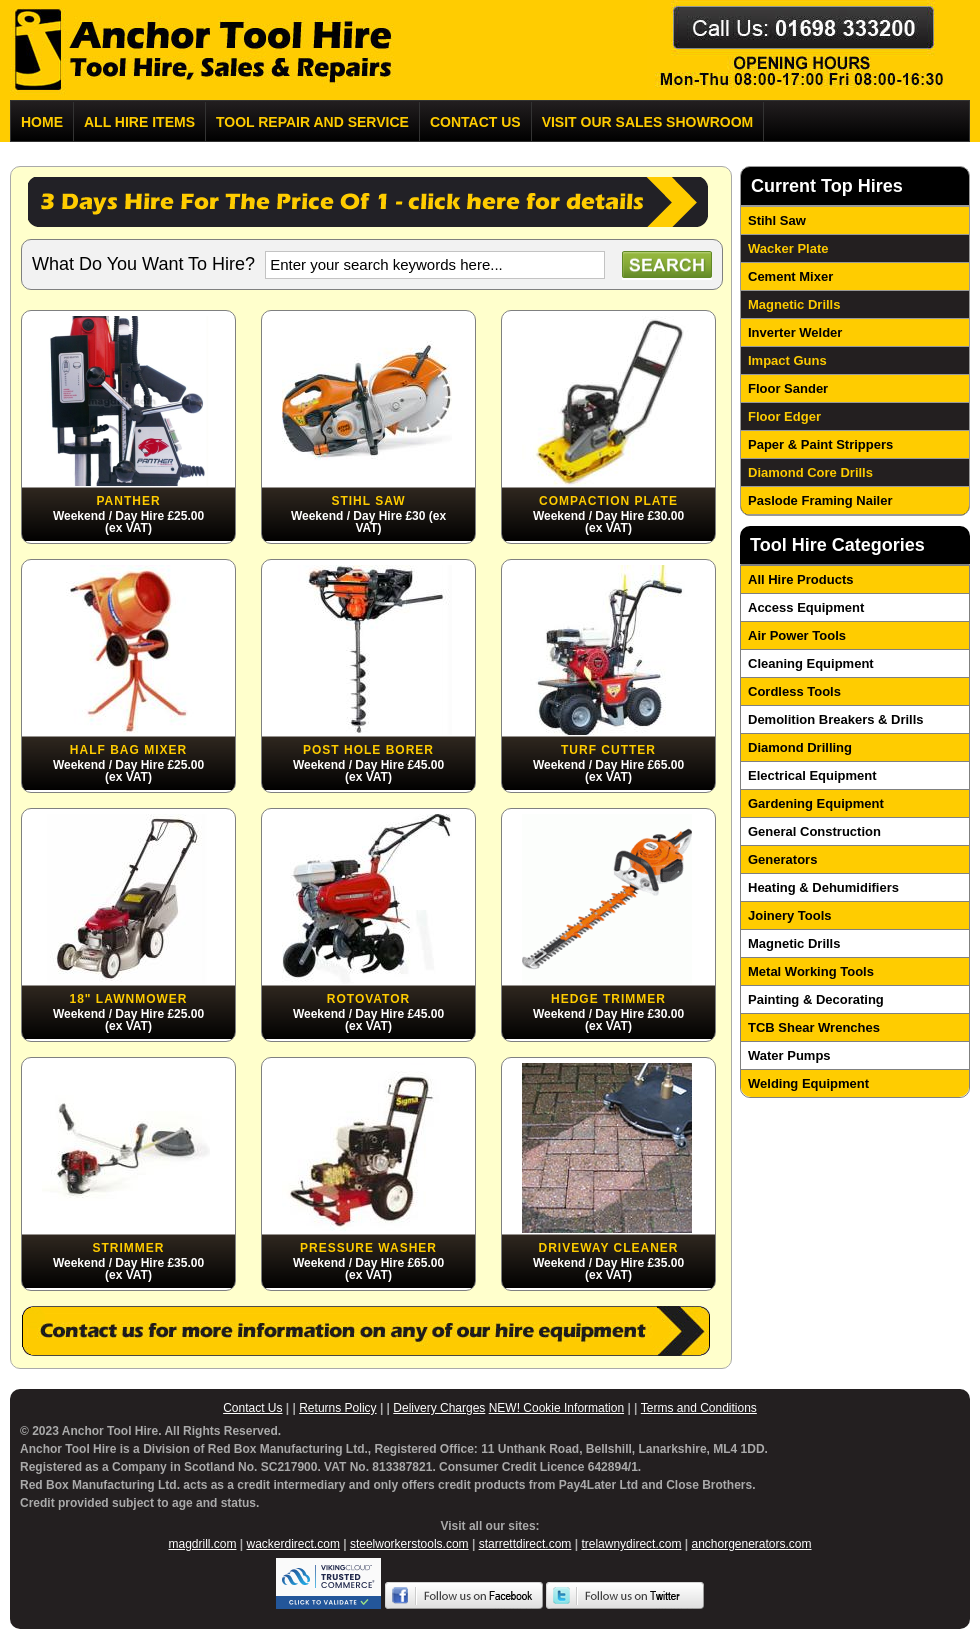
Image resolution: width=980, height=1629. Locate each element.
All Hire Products (800, 579)
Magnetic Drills (794, 943)
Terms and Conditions (699, 1408)
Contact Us (252, 1408)
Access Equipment (806, 607)
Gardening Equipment (816, 803)
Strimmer (129, 1248)
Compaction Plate (608, 501)
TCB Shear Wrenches (814, 1027)
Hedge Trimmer (608, 999)
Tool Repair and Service (312, 122)
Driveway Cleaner (608, 1248)
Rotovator (368, 999)
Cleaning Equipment (811, 663)
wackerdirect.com (293, 1544)
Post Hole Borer (368, 750)
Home (42, 122)
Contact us (475, 122)
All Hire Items (139, 122)
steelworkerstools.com (409, 1544)
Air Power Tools (797, 635)
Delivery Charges (439, 1408)
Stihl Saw (368, 501)
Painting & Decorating (816, 999)
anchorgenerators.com (751, 1544)
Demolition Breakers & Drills (836, 719)
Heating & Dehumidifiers (823, 887)
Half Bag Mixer (128, 750)
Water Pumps (789, 1055)
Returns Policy (337, 1408)
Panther (128, 501)
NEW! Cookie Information (556, 1408)
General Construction (814, 831)
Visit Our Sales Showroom (648, 122)
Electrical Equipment (812, 775)
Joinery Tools (790, 915)
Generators (782, 859)
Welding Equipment (808, 1083)
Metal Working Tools (811, 971)
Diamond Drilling (800, 747)
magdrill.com (202, 1544)
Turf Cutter (608, 750)
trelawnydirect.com (631, 1544)
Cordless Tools (794, 691)
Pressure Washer (368, 1248)
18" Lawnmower (128, 999)
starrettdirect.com (525, 1544)
